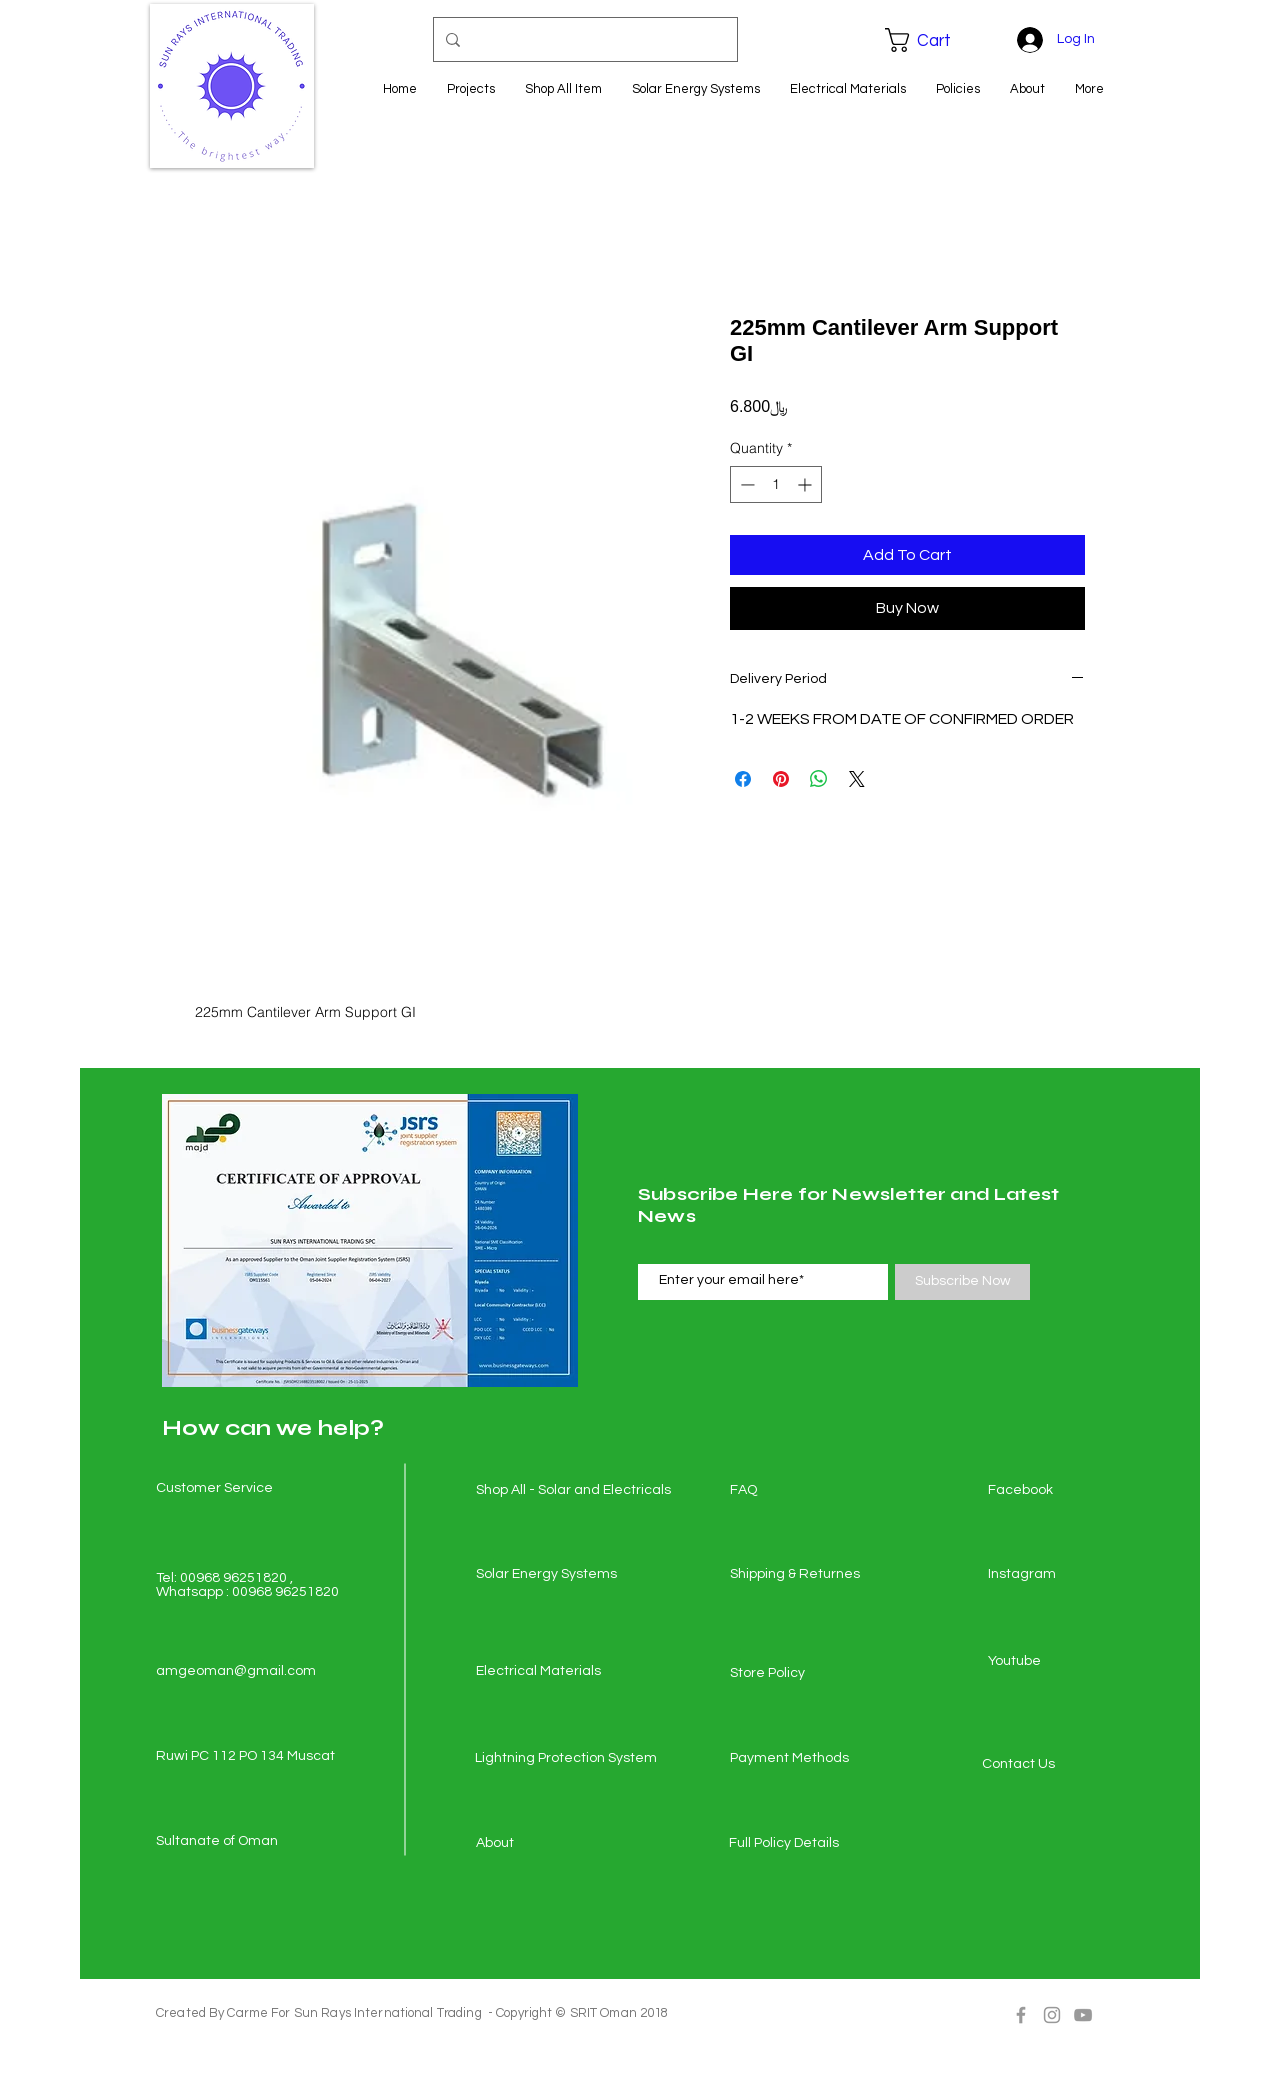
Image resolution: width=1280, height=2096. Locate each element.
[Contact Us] (1053, 1765)
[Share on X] (857, 779)
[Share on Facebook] (743, 779)
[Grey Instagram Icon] (1052, 2015)
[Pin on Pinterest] (781, 779)
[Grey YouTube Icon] (1083, 2015)
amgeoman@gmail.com (236, 1671)
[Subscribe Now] (962, 1282)
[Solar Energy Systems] (547, 1575)
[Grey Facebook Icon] (1021, 2015)
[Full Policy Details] (800, 1844)
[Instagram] (1059, 1575)
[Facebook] (1059, 1491)
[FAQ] (801, 1491)
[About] (547, 1844)
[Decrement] (745, 484)
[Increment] (806, 484)
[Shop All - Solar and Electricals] (573, 1491)
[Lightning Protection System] (566, 1759)
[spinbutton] (776, 484)
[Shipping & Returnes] (801, 1575)
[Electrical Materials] (547, 1672)
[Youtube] (1059, 1662)
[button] (932, 40)
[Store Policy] (801, 1674)
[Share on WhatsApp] (819, 779)
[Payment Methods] (801, 1759)
